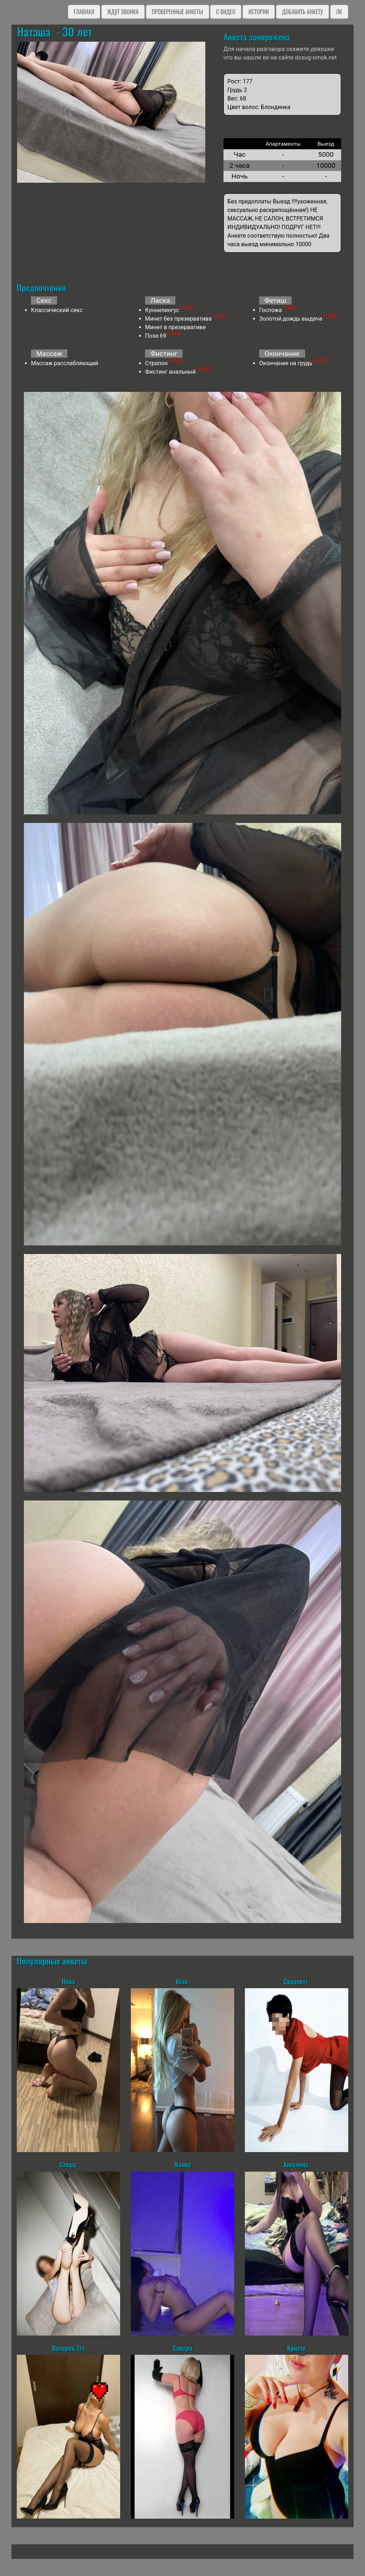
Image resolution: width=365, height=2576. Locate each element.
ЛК (339, 11)
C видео (225, 11)
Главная (84, 11)
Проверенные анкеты (177, 11)
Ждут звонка (123, 11)
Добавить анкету (302, 11)
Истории (258, 11)
